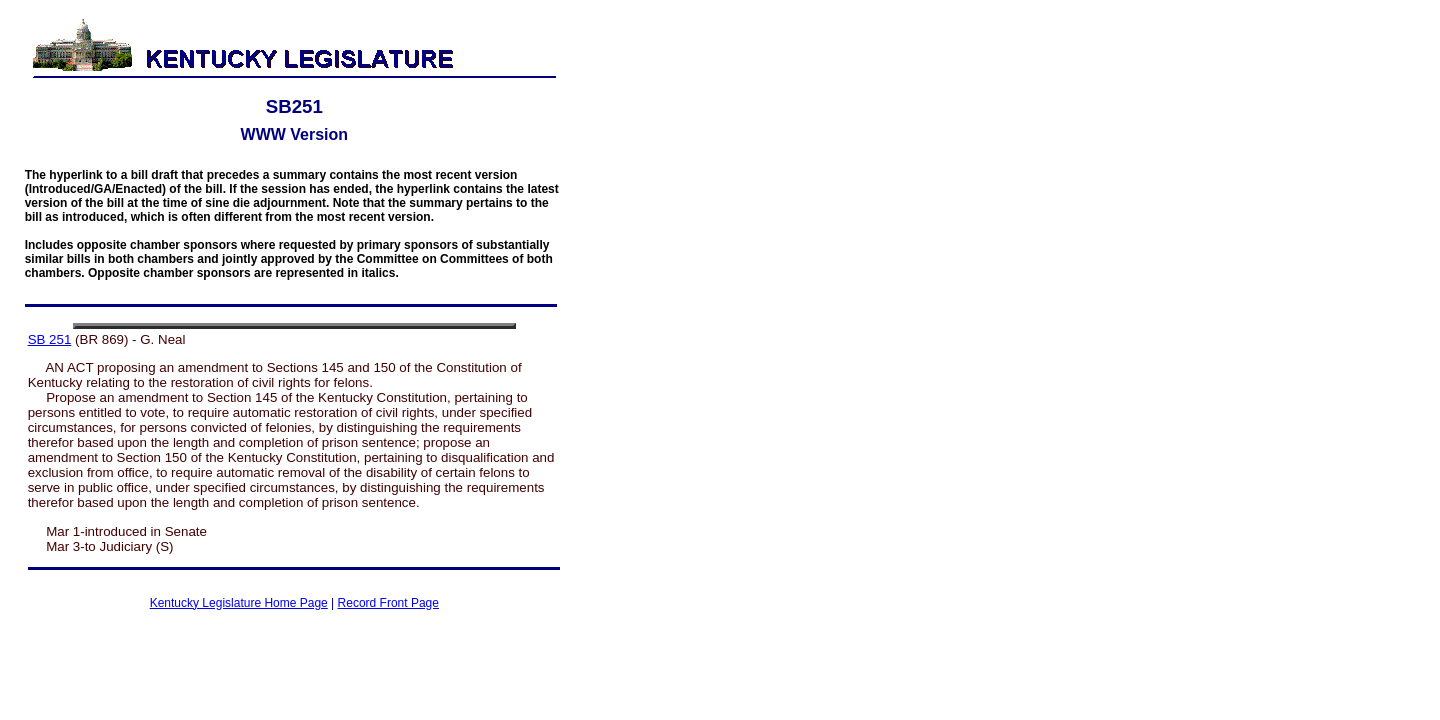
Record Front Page (388, 603)
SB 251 (50, 339)
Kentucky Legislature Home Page (239, 603)
